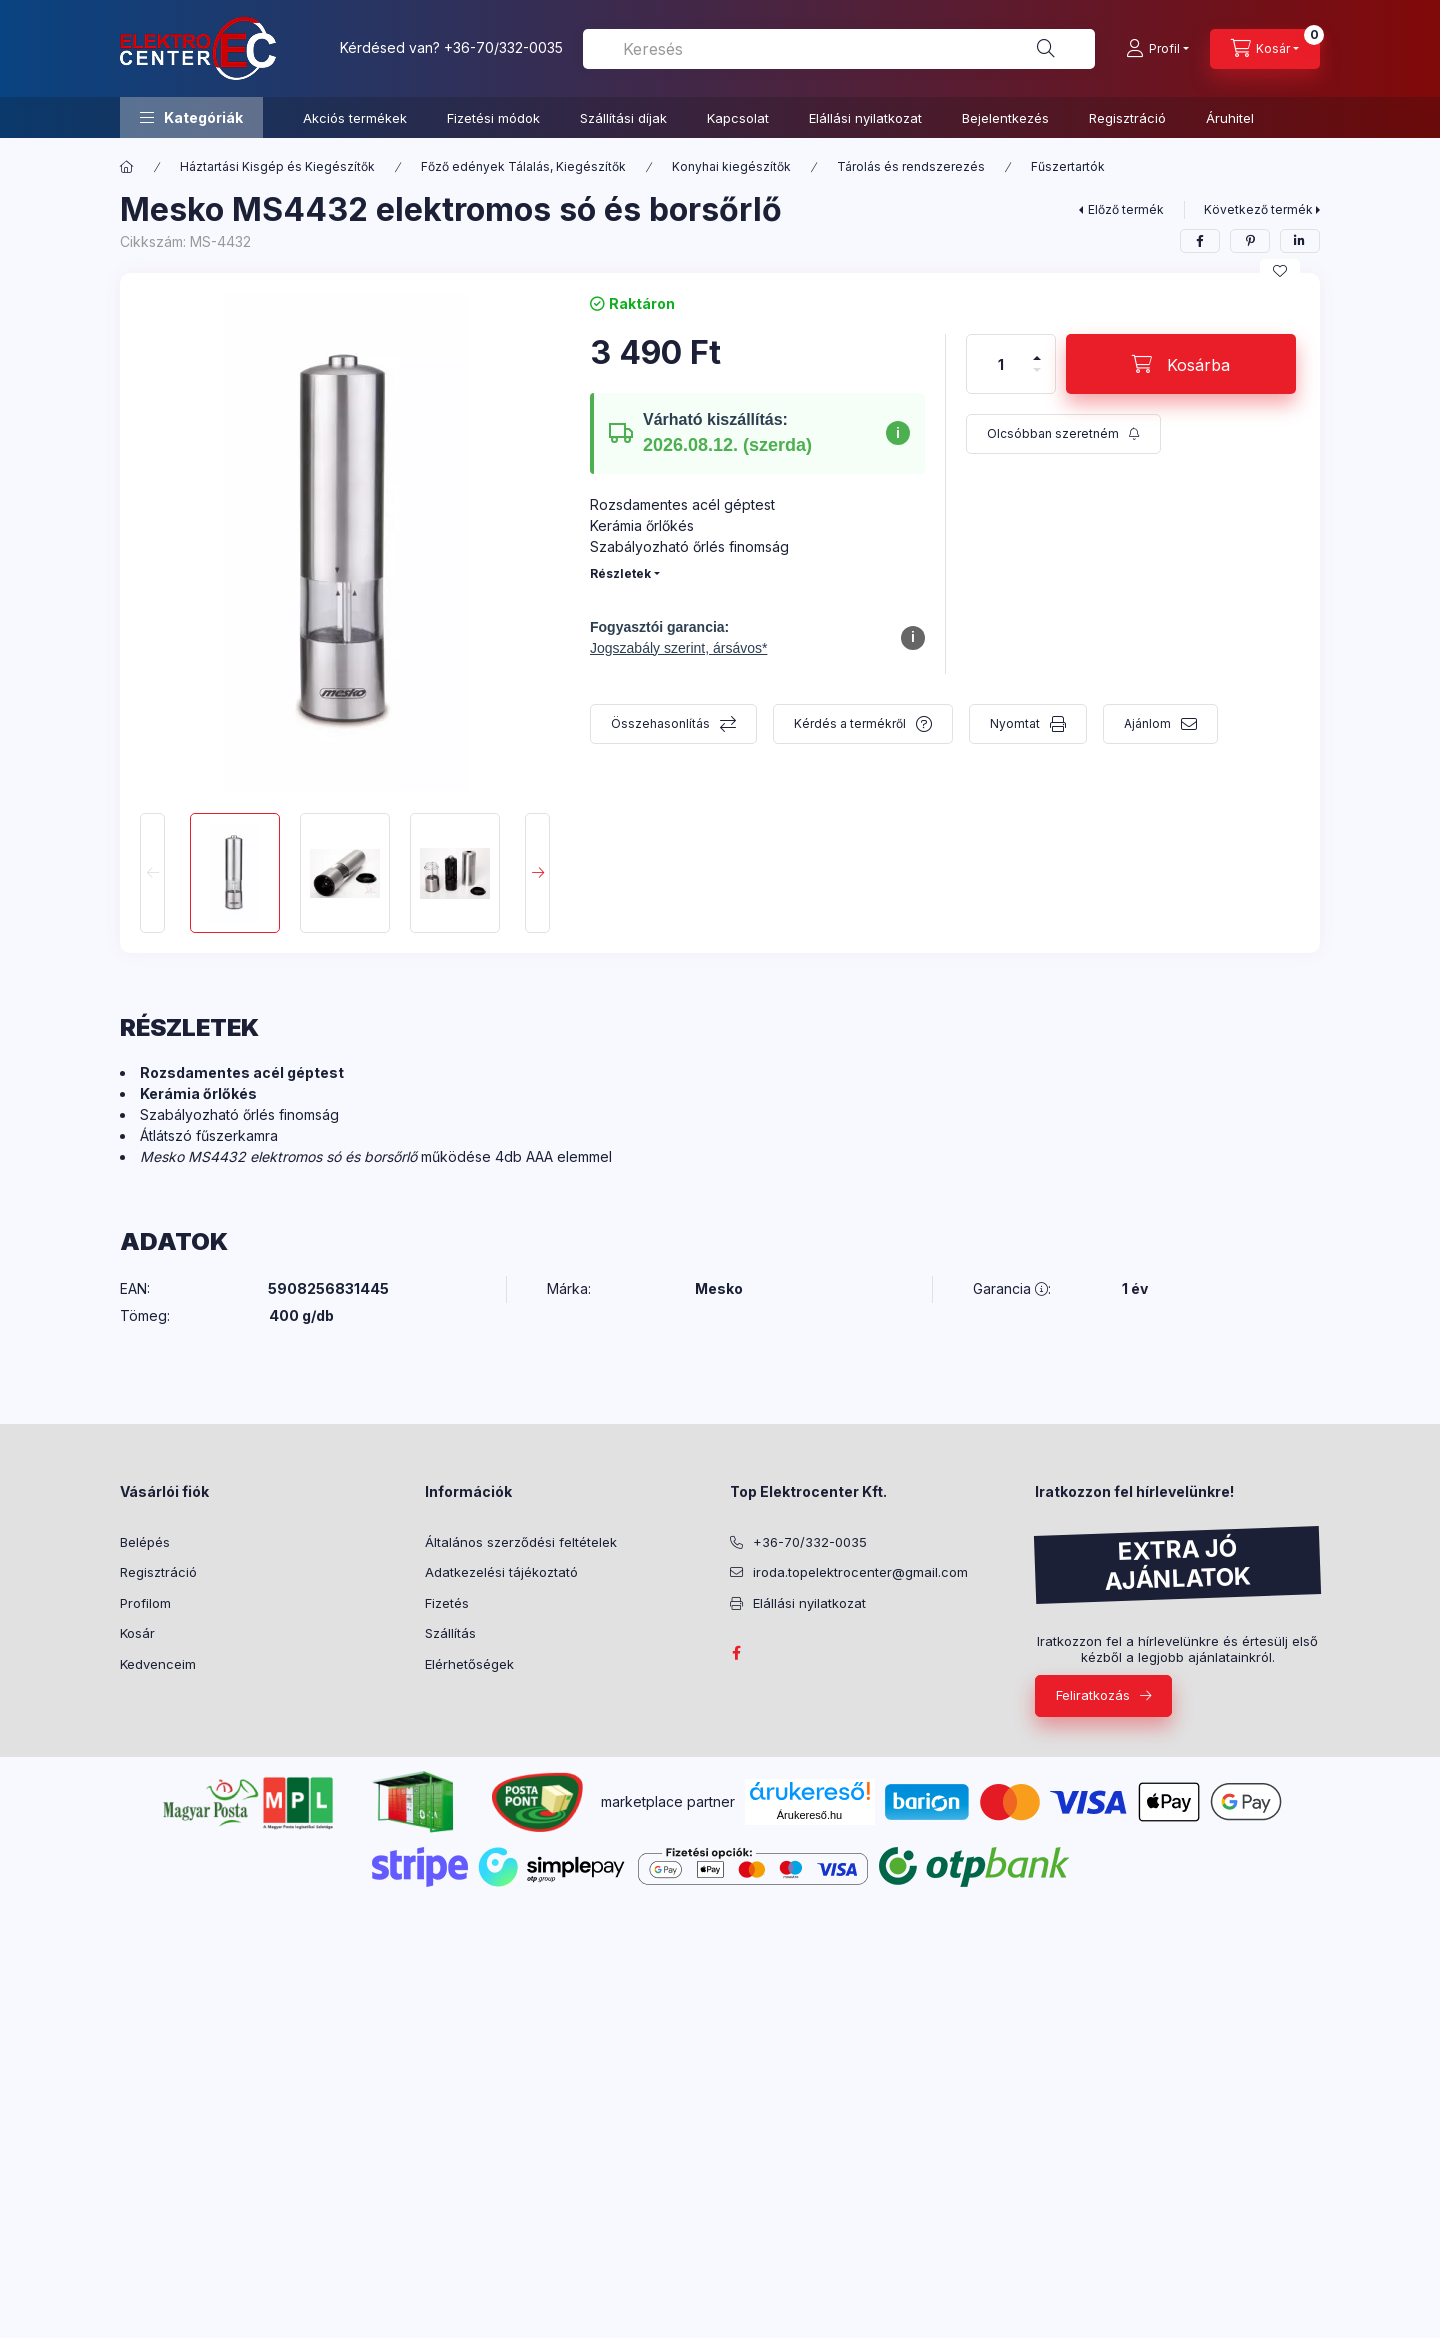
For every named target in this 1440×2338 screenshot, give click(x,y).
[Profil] (1157, 49)
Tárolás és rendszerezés (911, 166)
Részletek (620, 573)
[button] (191, 117)
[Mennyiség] (1001, 364)
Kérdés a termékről (850, 723)
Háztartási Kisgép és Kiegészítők (277, 166)
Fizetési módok (493, 118)
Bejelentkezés (1005, 118)
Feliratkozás (1093, 1695)
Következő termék (1258, 209)
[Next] (537, 873)
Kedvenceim (158, 1664)
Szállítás (450, 1633)
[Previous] (152, 873)
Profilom (145, 1603)
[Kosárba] (1181, 364)
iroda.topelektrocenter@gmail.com (860, 1572)
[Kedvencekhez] (1280, 271)
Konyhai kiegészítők (731, 166)
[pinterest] (1250, 241)
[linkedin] (1300, 241)
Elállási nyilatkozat (865, 118)
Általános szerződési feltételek (521, 1542)
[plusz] (1037, 349)
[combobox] (839, 49)
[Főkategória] (127, 167)
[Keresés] (1046, 49)
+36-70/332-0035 (503, 47)
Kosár (137, 1633)
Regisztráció (1127, 118)
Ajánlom (1147, 723)
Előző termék (1126, 209)
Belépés (145, 1542)
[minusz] (1037, 378)
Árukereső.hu (809, 1815)
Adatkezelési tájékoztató (501, 1572)
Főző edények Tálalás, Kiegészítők (523, 166)
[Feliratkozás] (1063, 434)
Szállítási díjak (623, 118)
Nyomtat (1015, 723)
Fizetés (447, 1603)
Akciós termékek (355, 118)
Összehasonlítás (660, 723)
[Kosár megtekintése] (1265, 49)
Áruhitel (1230, 118)
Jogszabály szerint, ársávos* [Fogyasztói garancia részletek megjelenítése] (678, 648)
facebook (736, 1653)
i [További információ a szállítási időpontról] (898, 433)
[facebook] (1200, 241)
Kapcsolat (738, 118)
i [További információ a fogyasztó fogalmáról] (913, 637)
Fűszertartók (1068, 166)
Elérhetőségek (469, 1664)
